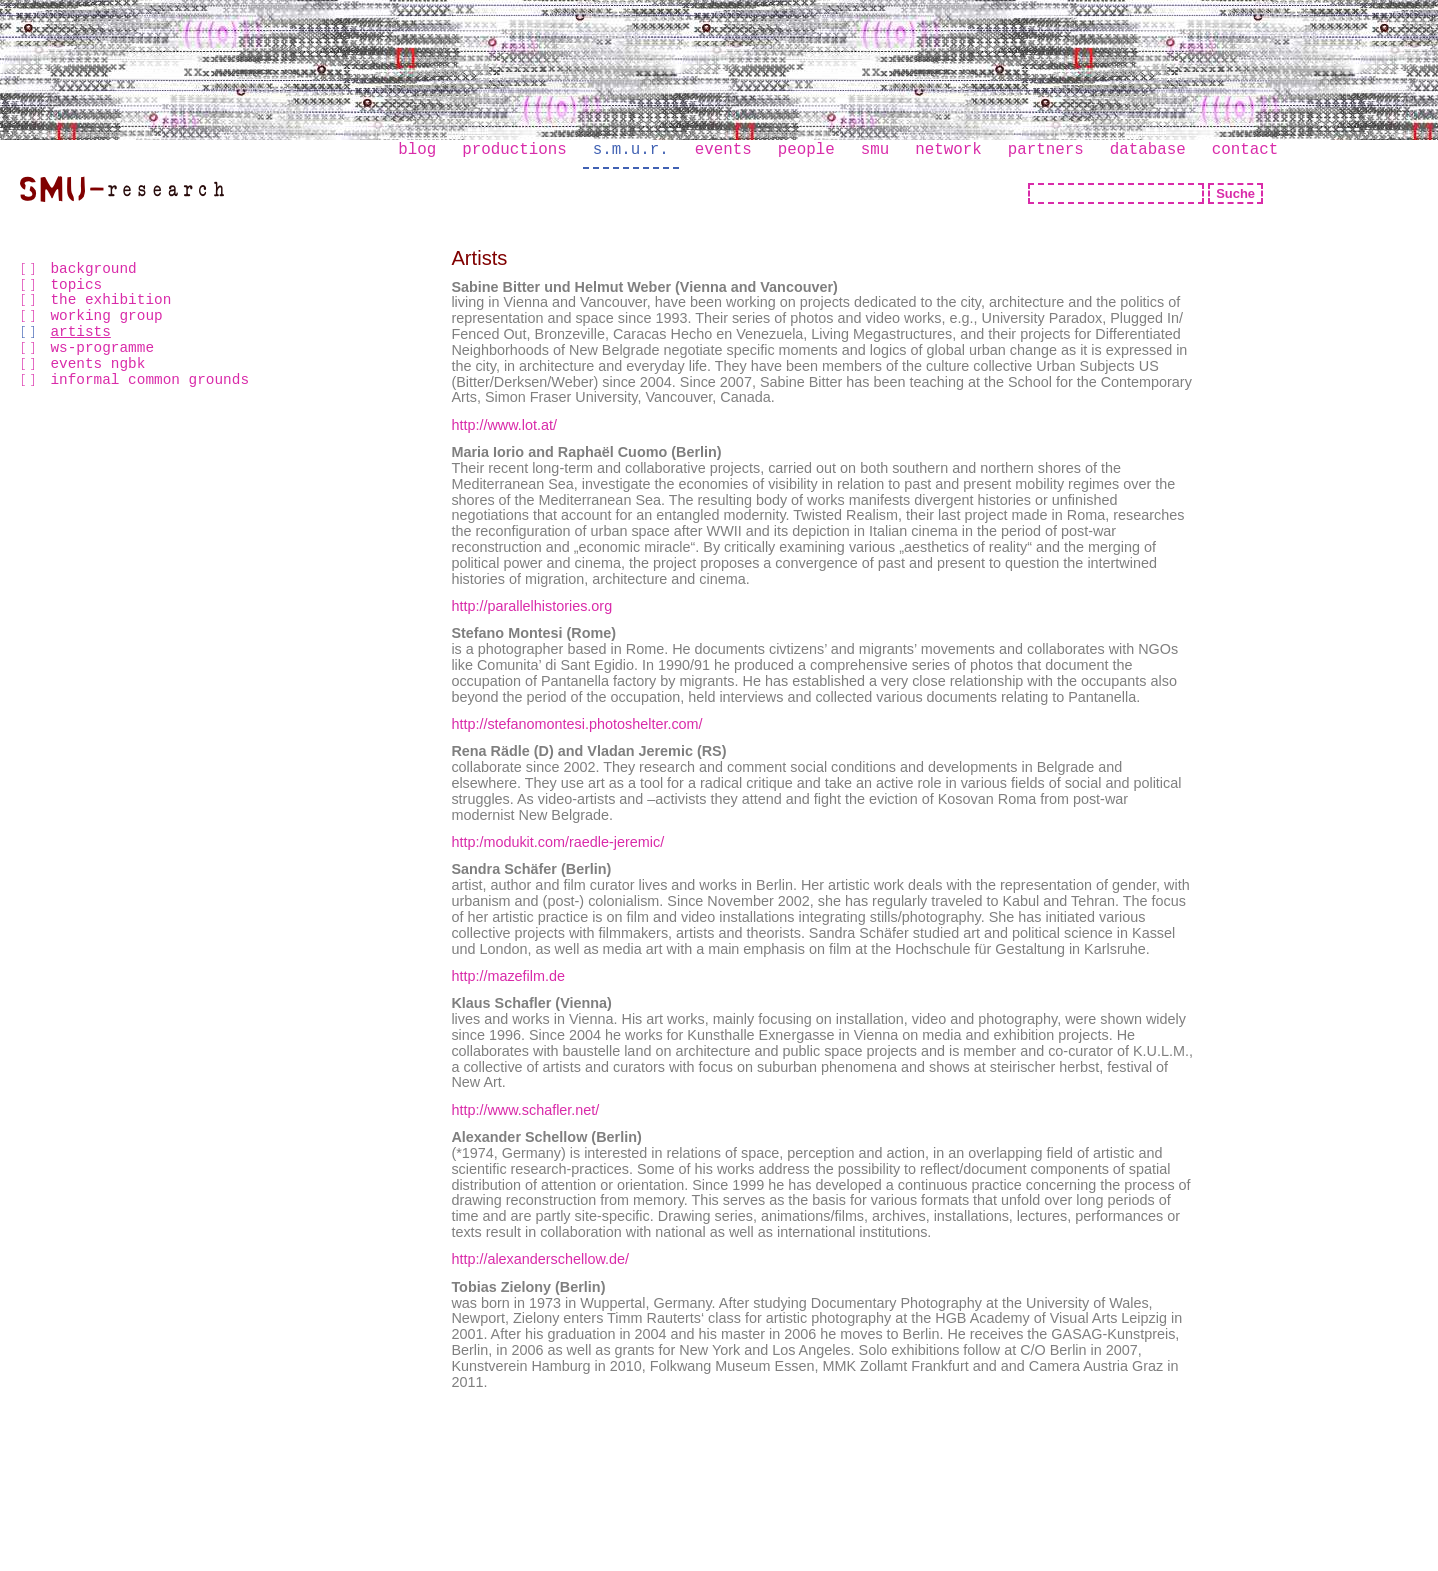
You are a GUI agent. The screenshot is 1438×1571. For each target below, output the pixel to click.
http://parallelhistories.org (531, 606)
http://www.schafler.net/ (525, 1110)
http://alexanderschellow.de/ (540, 1259)
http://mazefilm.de (508, 976)
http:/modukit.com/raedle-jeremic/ (557, 842)
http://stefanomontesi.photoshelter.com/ (576, 724)
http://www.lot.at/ (504, 425)
